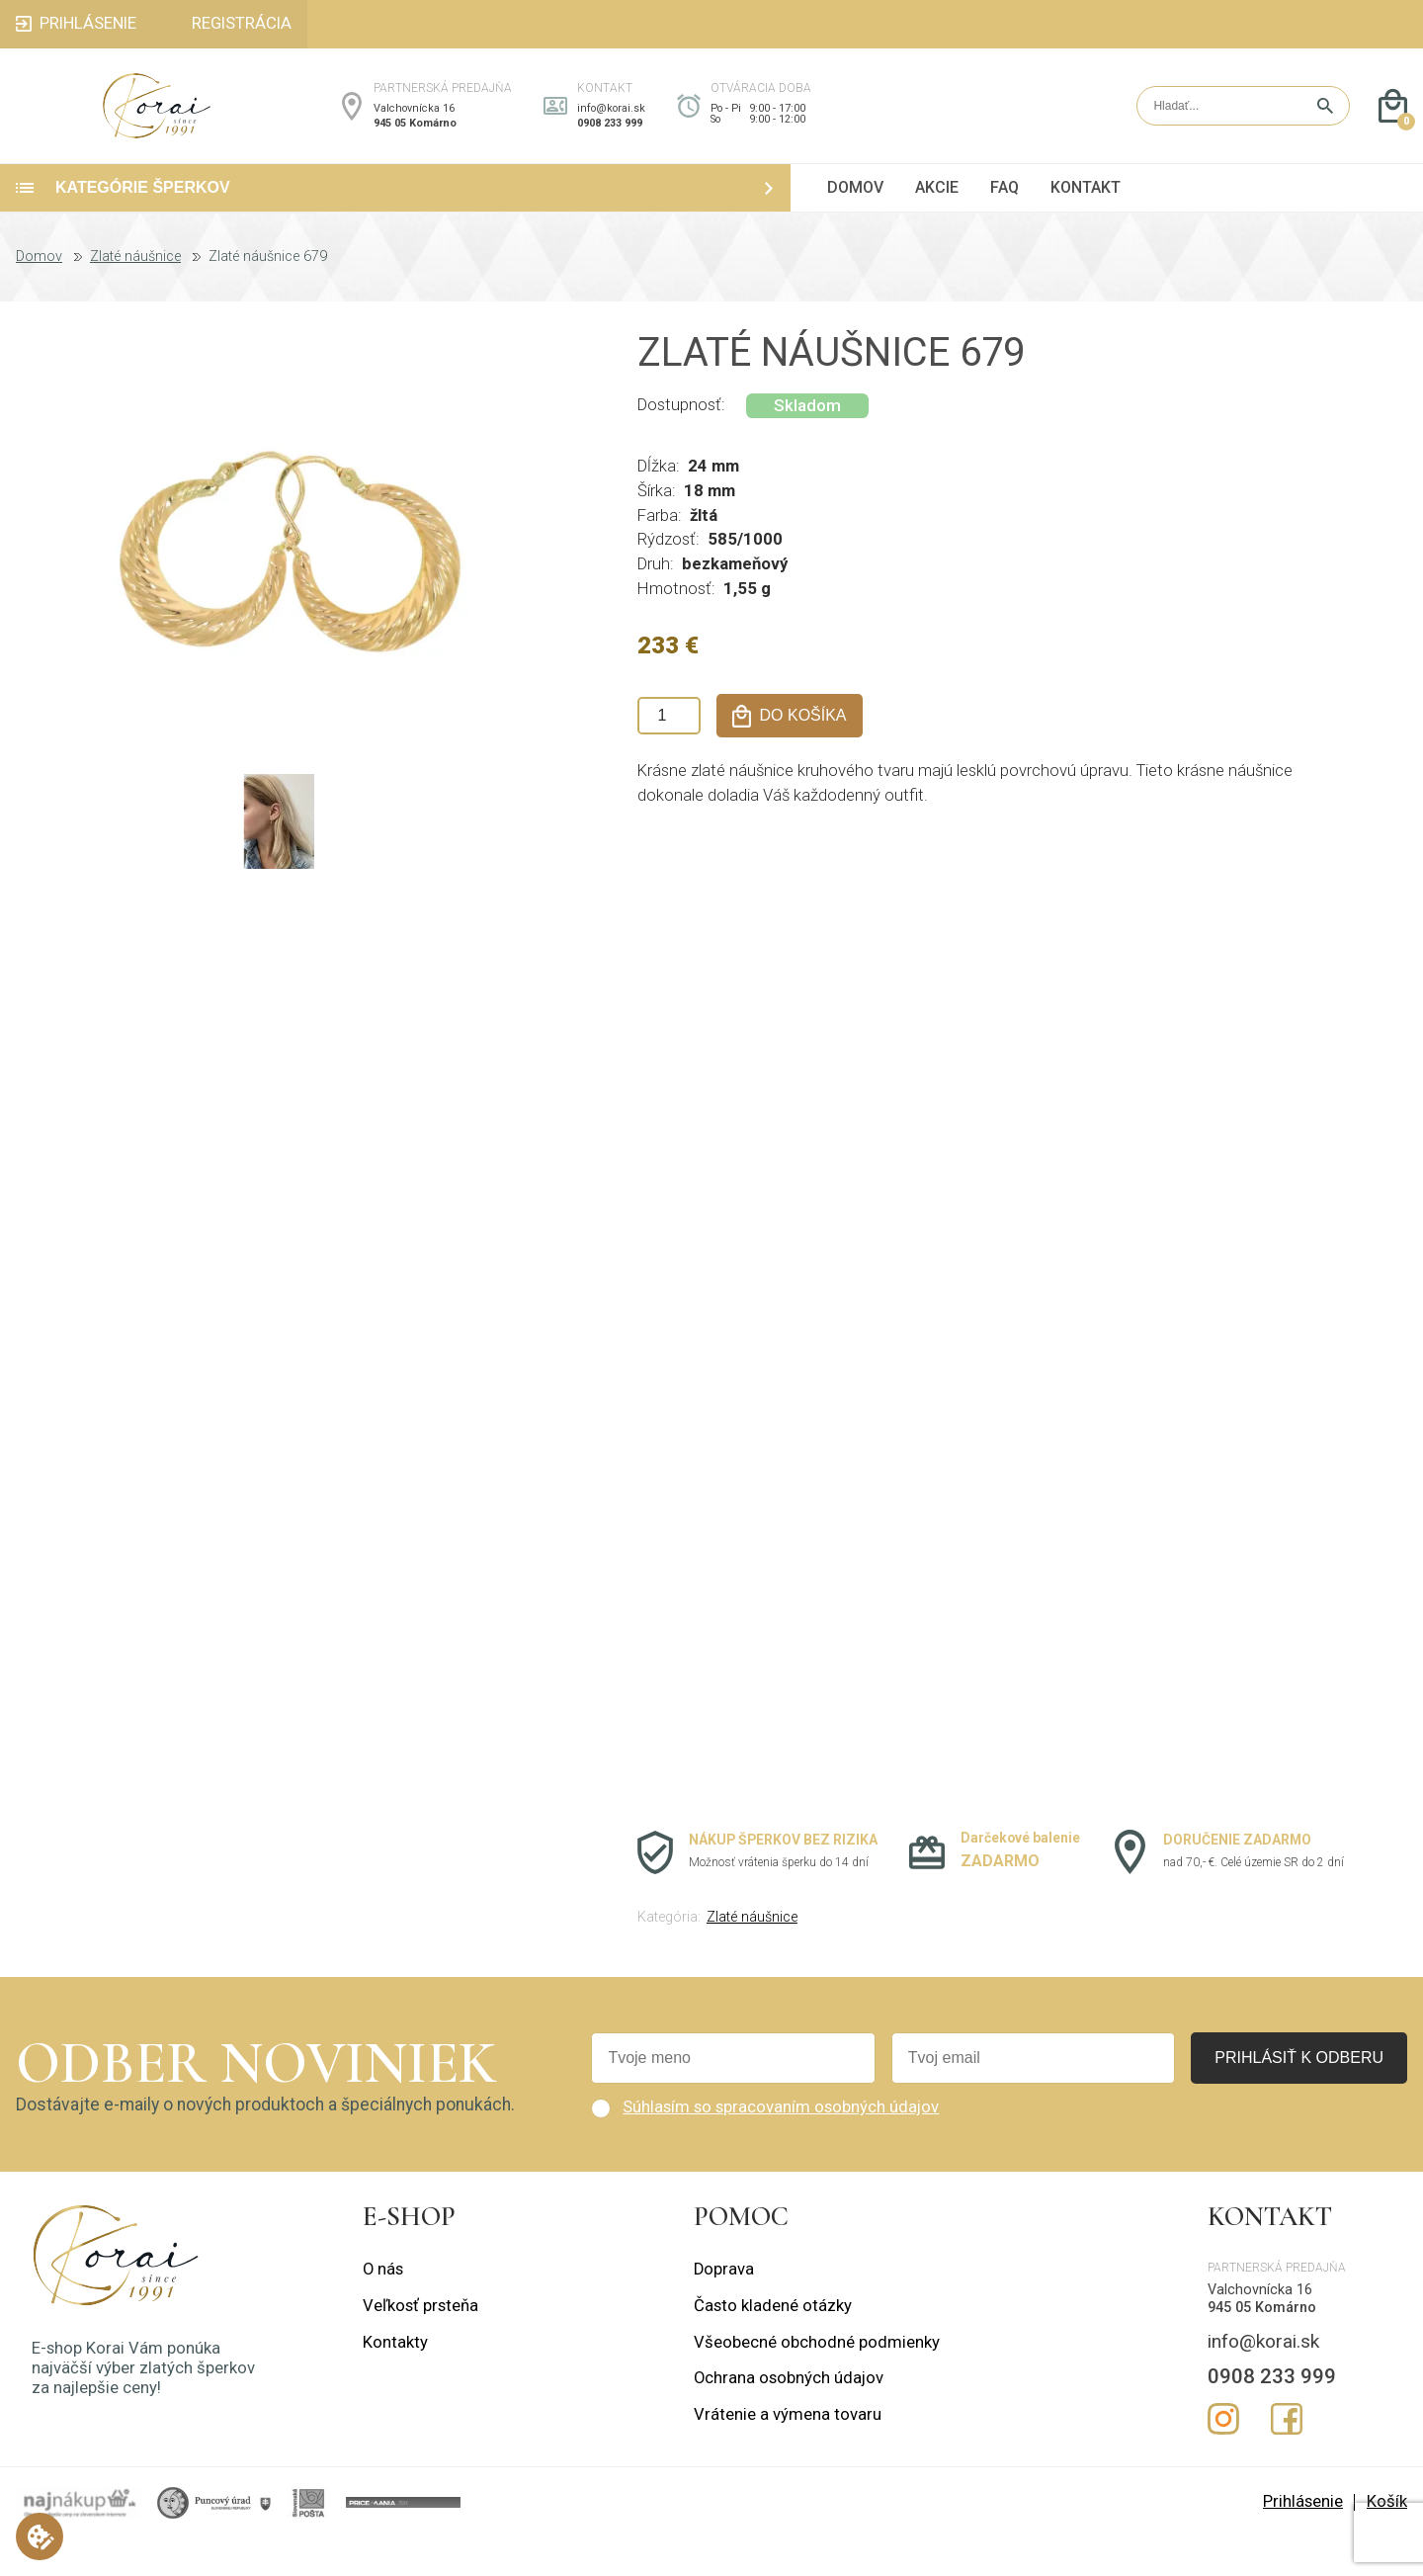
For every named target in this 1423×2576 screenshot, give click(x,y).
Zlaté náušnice (135, 294)
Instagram (1223, 2456)
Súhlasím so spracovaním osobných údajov (781, 2144)
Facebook (1286, 2456)
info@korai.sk (611, 127)
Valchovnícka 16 (414, 127)
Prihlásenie (1303, 2539)
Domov (39, 294)
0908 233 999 (609, 141)
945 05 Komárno (415, 141)
